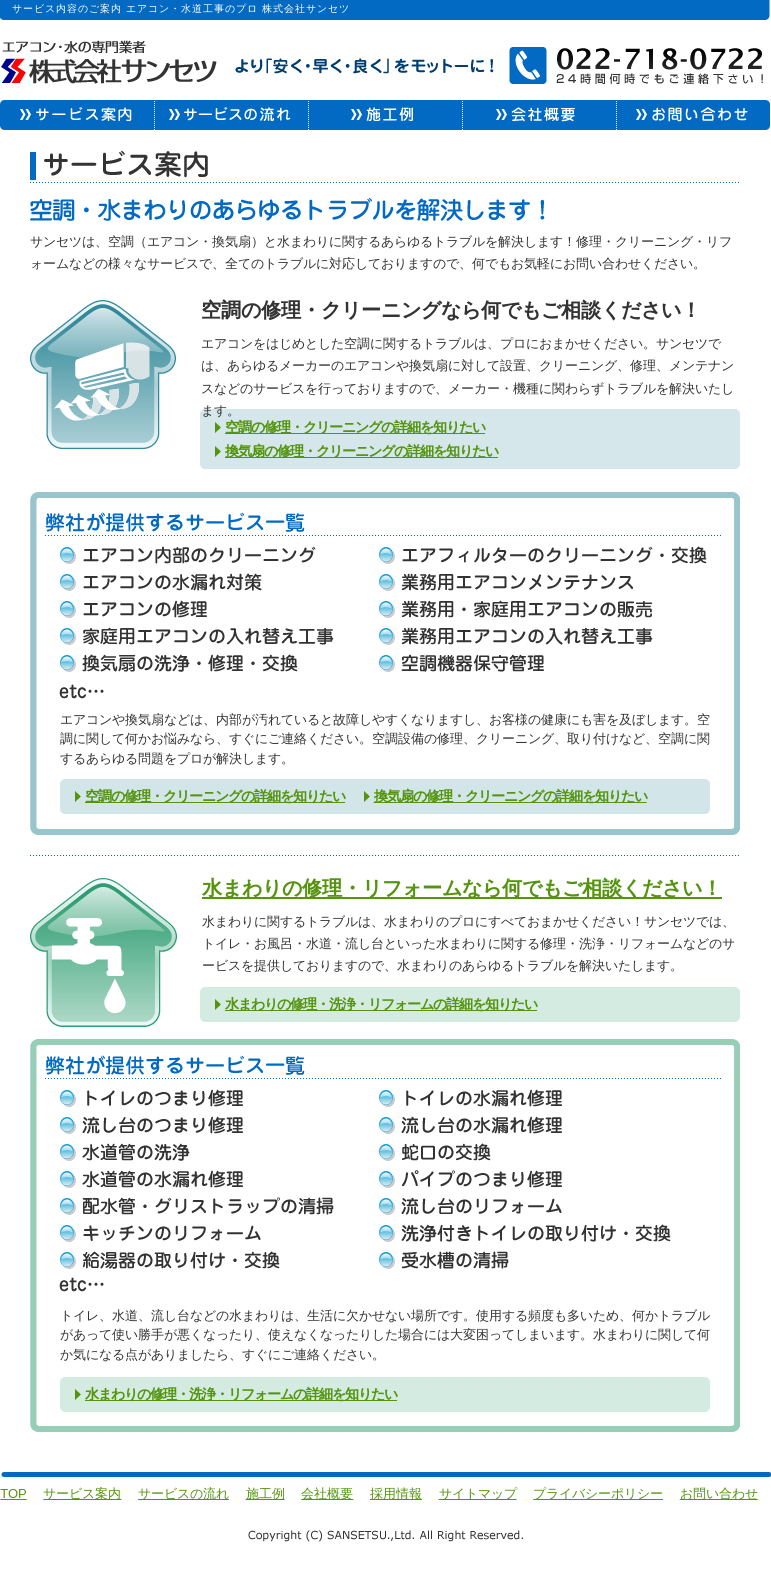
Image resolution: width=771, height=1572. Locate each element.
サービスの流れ (183, 1493)
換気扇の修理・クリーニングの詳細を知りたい (361, 451)
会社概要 (327, 1493)
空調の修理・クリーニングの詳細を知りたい (355, 427)
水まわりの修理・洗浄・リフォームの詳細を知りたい (381, 1004)
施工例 (265, 1493)
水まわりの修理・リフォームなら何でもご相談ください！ (462, 888)
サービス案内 (82, 1493)
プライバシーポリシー (598, 1493)
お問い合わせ (719, 1493)
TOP (13, 1493)
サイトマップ (478, 1493)
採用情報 (396, 1493)
